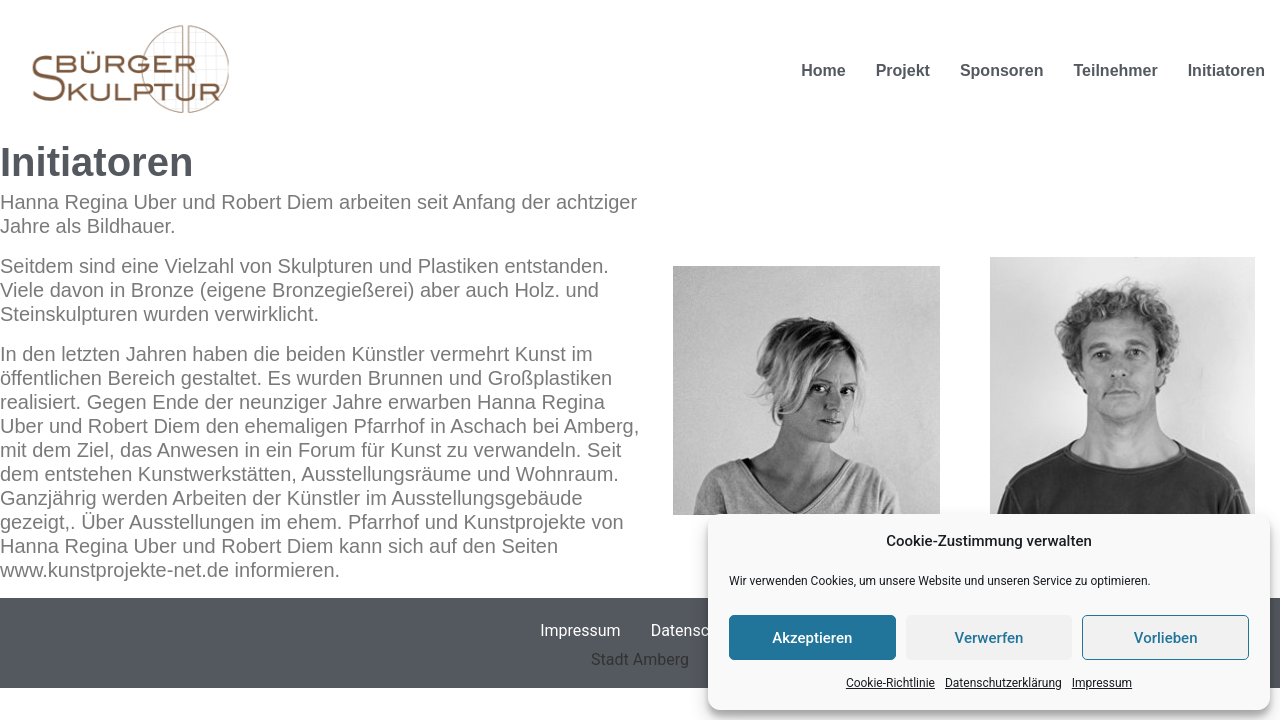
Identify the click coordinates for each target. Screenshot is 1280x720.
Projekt (903, 70)
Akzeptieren (812, 638)
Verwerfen (989, 638)
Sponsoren (1002, 70)
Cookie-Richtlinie (890, 683)
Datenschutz (695, 630)
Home (823, 70)
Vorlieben (1166, 638)
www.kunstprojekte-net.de (114, 570)
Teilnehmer (1115, 70)
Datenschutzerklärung (1003, 683)
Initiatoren (1226, 70)
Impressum (1102, 683)
